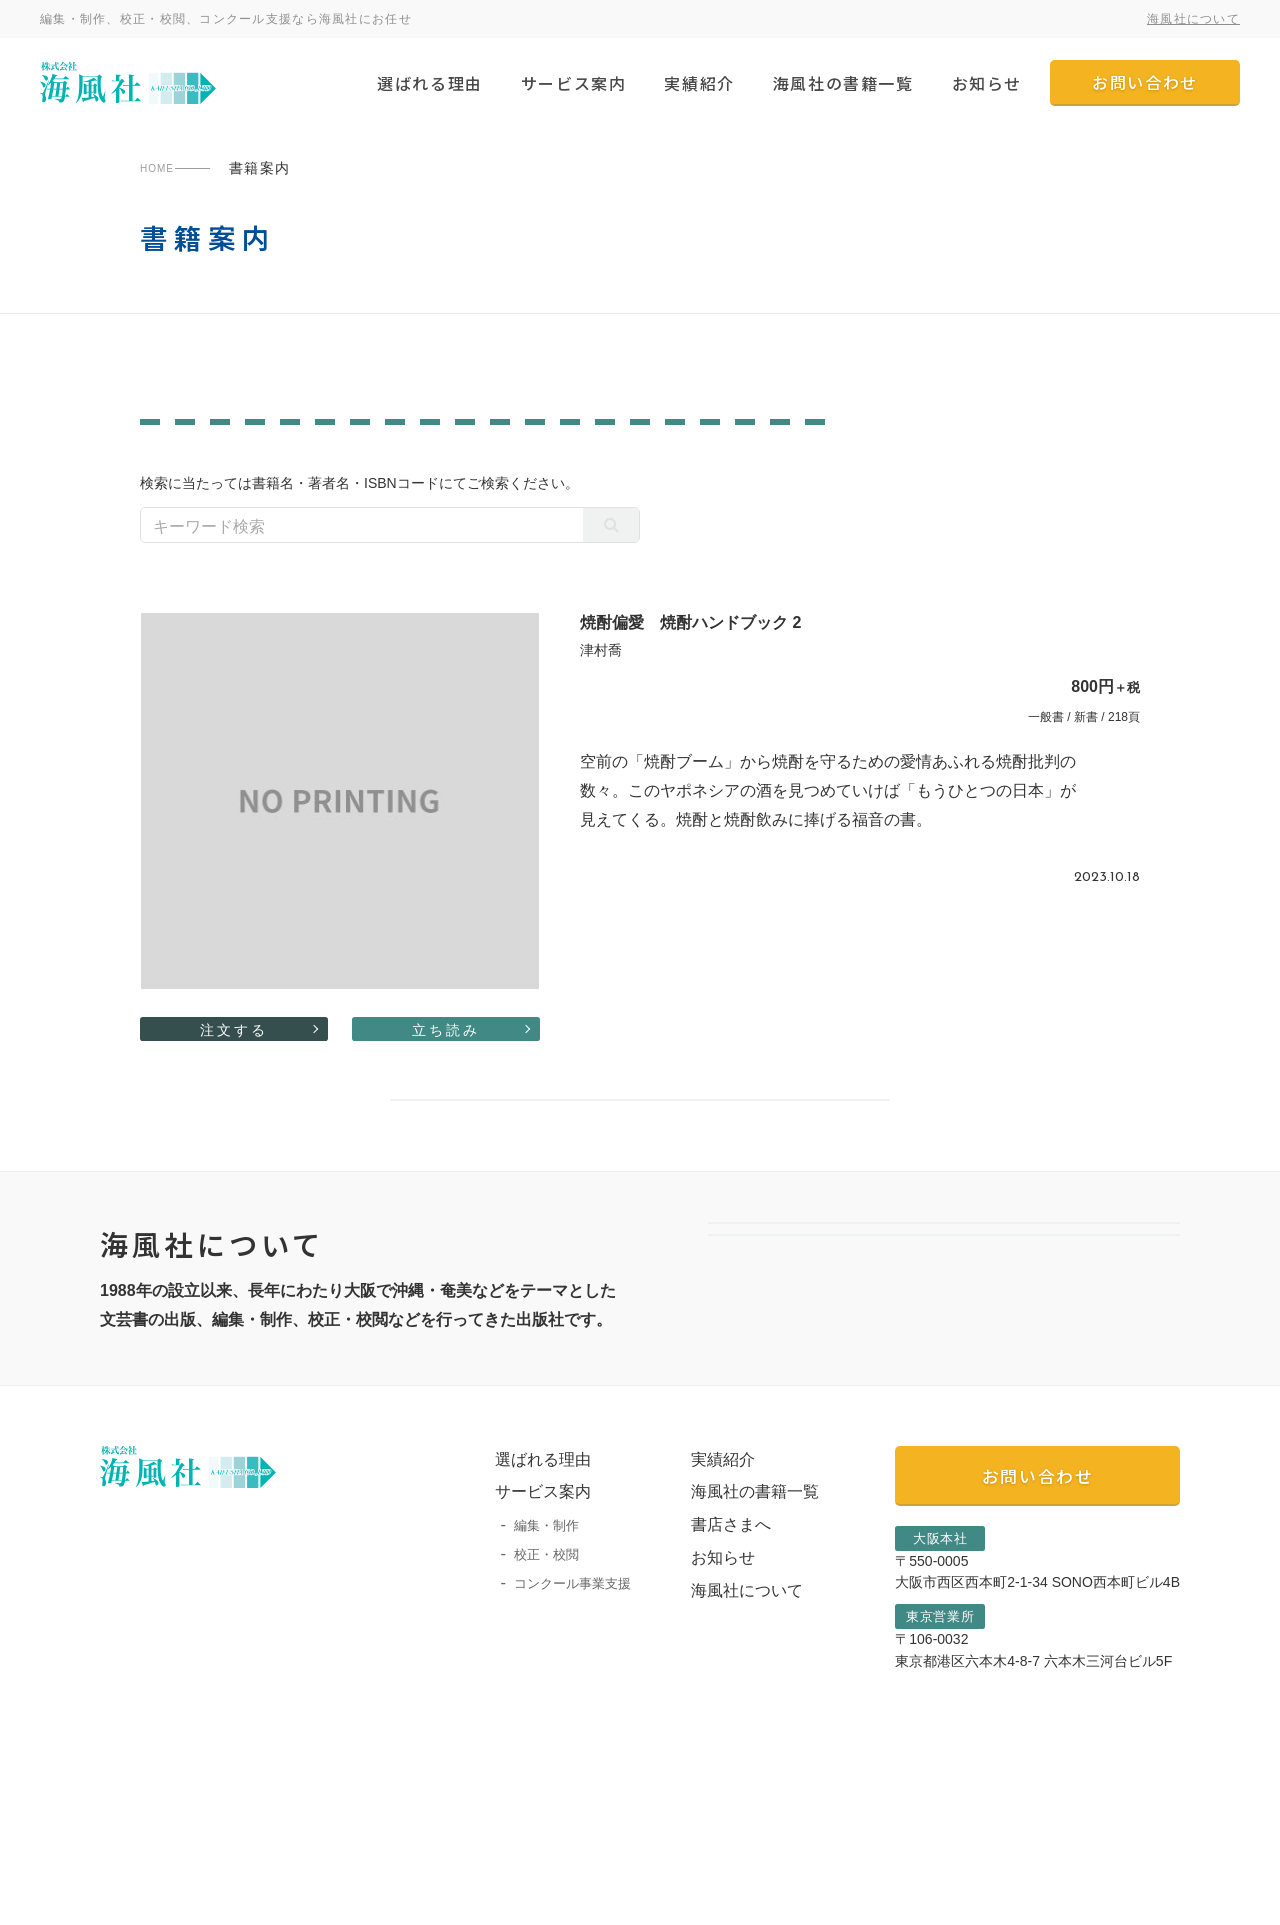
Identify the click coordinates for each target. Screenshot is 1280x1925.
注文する (234, 1082)
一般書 (468, 382)
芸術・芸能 (1027, 441)
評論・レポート (625, 470)
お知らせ (987, 83)
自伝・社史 (1073, 470)
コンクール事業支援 (552, 1719)
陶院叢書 (301, 382)
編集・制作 (526, 1662)
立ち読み (446, 1082)
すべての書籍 (976, 382)
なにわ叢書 (644, 382)
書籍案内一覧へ (639, 1182)
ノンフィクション (308, 441)
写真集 (706, 441)
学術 (420, 441)
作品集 (625, 441)
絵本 (521, 470)
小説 (374, 470)
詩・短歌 (969, 470)
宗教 (729, 470)
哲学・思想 (915, 441)
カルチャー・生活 (841, 470)
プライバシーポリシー (160, 1904)
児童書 (447, 470)
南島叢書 (175, 382)
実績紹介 (699, 83)
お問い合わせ (1145, 82)
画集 (486, 441)
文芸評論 (181, 441)
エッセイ (293, 470)
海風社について (1193, 19)
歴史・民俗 (803, 441)
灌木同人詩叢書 (805, 382)
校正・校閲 (526, 1691)
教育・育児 (188, 470)
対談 (551, 441)
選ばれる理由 (430, 83)
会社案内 (944, 1365)
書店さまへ (711, 1661)
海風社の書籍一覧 (843, 83)
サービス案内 (574, 83)
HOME (164, 168)
